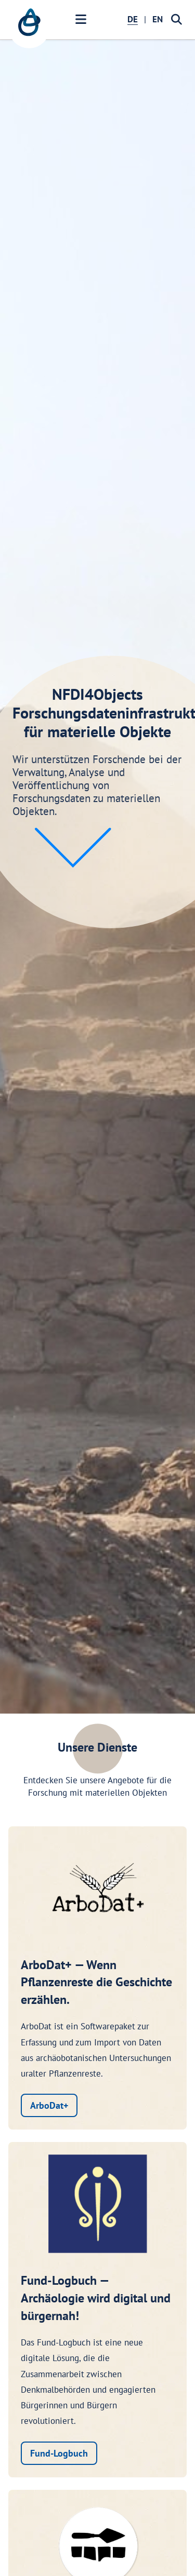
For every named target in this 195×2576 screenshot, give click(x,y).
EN (157, 19)
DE (132, 19)
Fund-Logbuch (59, 2453)
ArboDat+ (49, 2105)
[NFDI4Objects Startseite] (29, 27)
